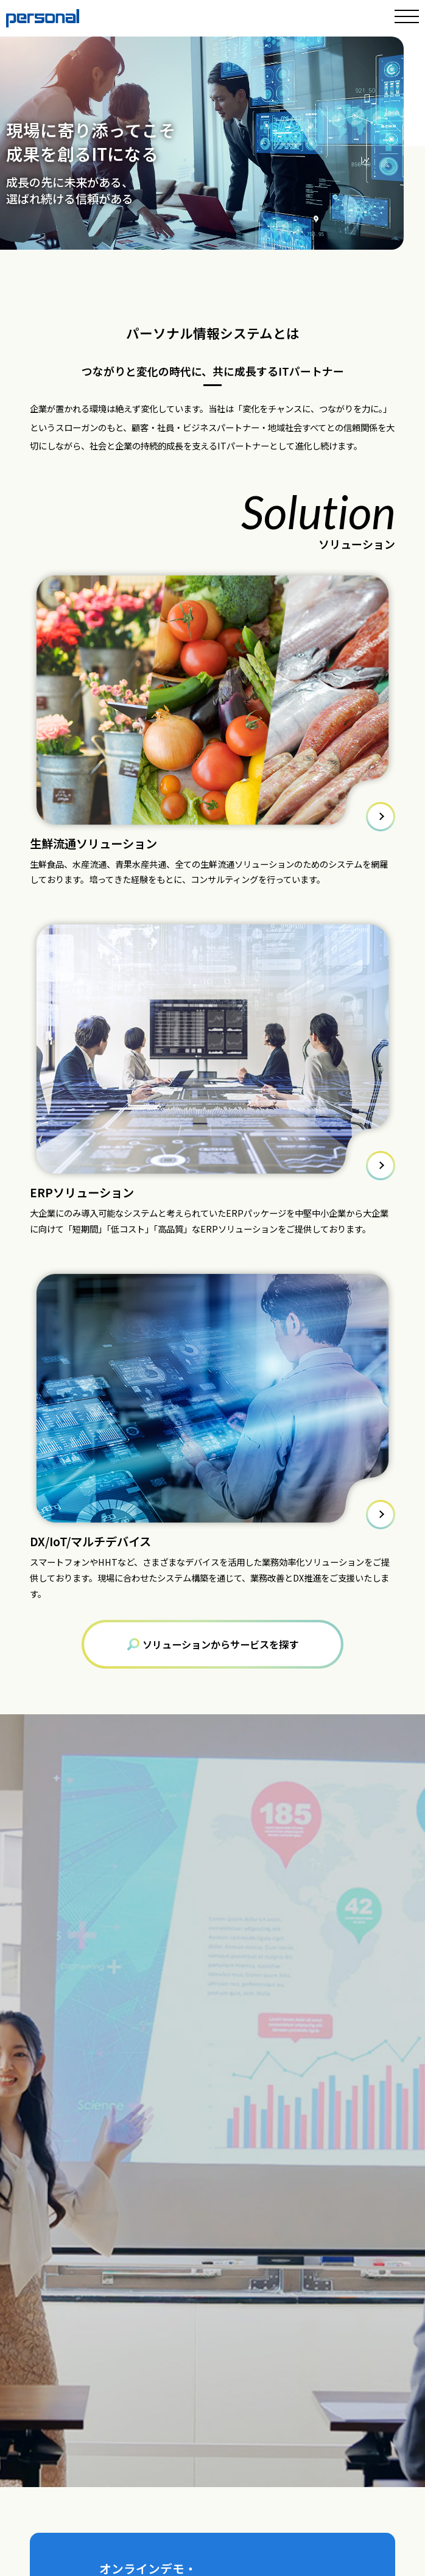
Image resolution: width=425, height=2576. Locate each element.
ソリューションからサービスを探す (212, 1644)
